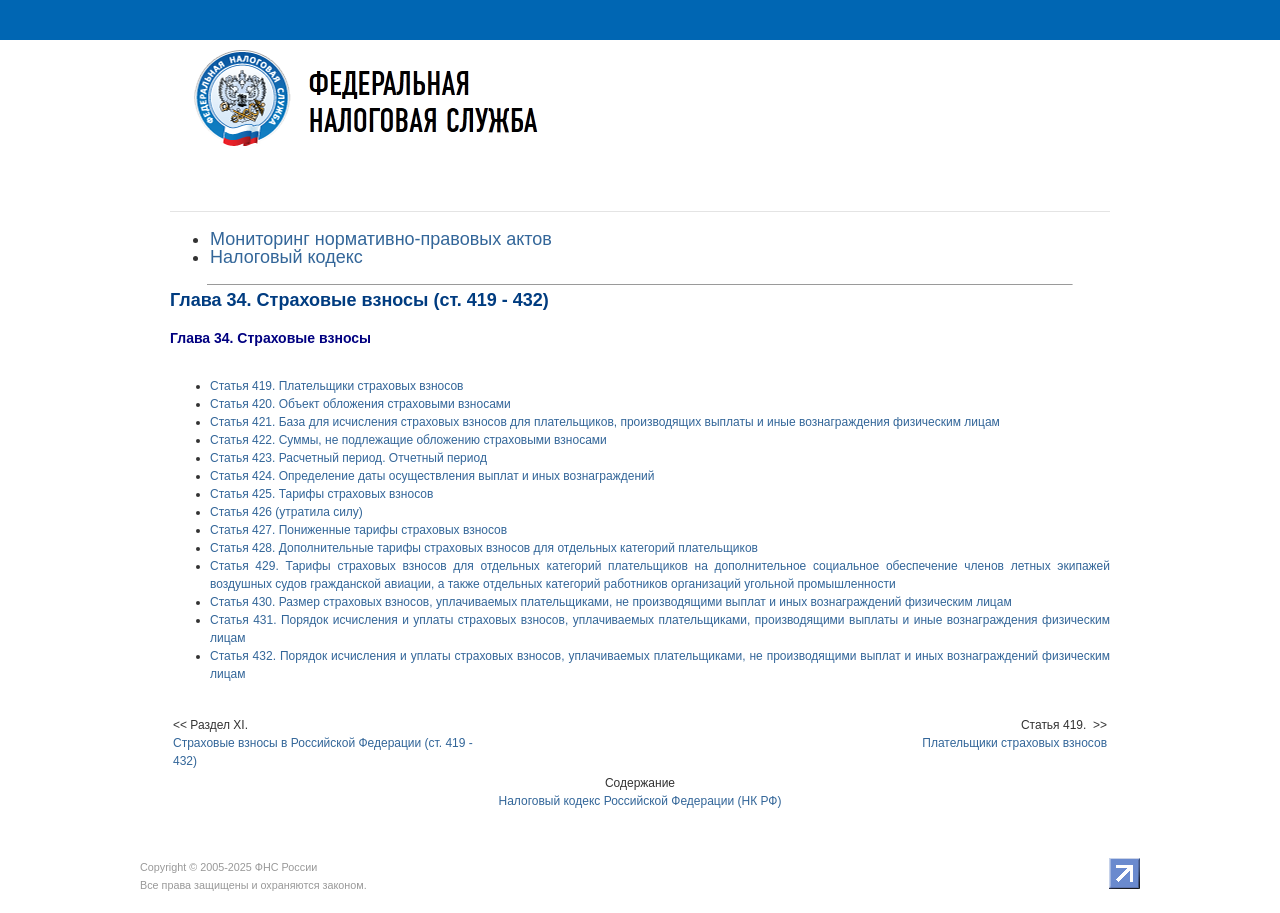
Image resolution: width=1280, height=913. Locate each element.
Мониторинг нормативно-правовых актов (381, 239)
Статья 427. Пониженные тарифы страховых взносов (358, 530)
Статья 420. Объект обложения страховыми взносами (360, 404)
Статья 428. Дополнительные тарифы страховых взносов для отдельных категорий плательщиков (484, 548)
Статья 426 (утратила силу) (286, 512)
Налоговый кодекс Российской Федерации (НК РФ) (640, 801)
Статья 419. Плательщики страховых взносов (336, 386)
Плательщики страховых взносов (1014, 743)
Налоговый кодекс (286, 257)
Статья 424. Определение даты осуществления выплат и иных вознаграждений (432, 476)
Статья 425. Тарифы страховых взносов (321, 494)
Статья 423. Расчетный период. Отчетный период (348, 458)
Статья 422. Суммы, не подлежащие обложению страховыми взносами (408, 440)
